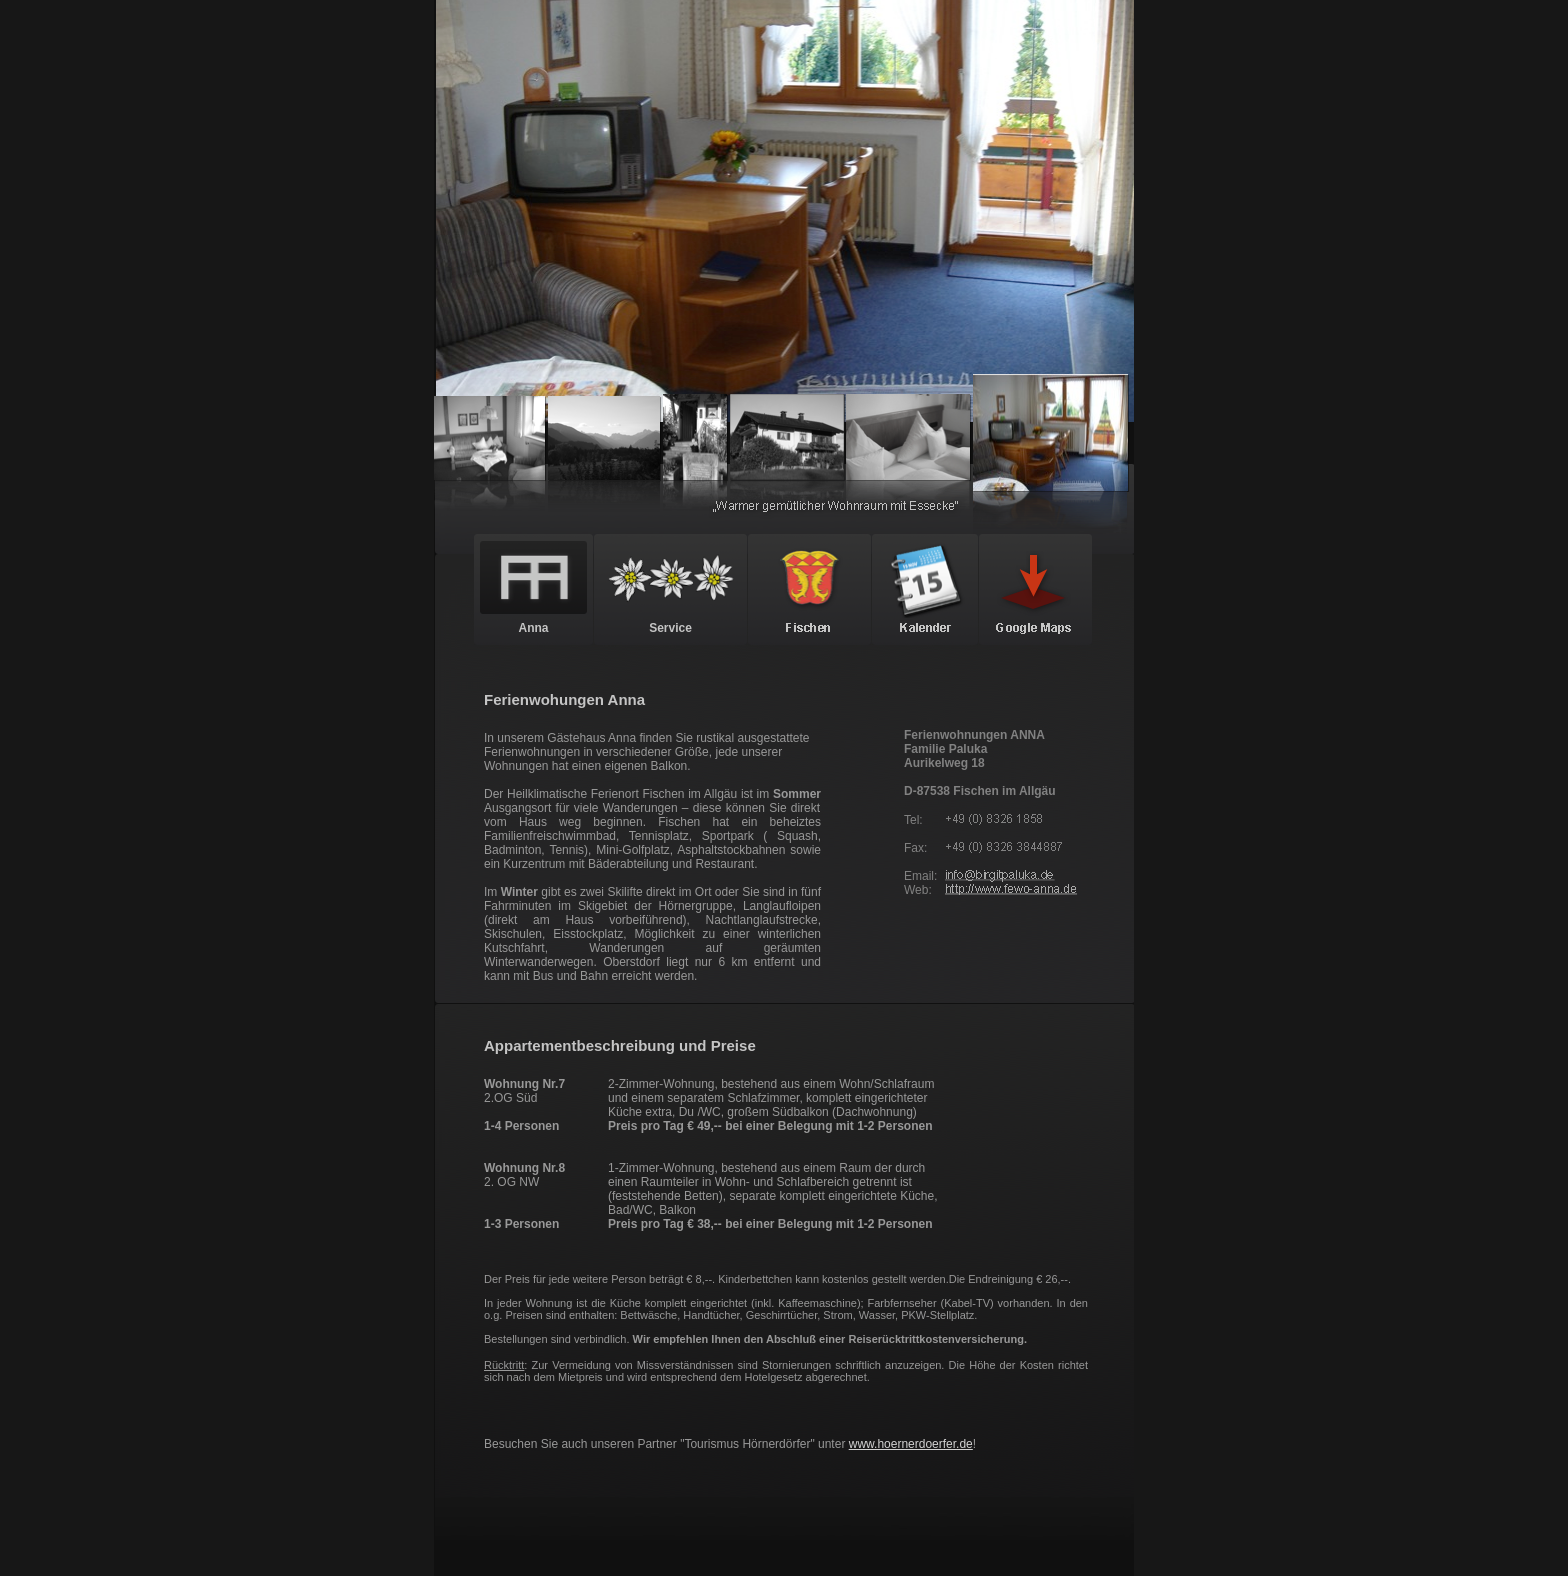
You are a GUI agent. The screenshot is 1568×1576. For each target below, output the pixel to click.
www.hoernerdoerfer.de (911, 1444)
